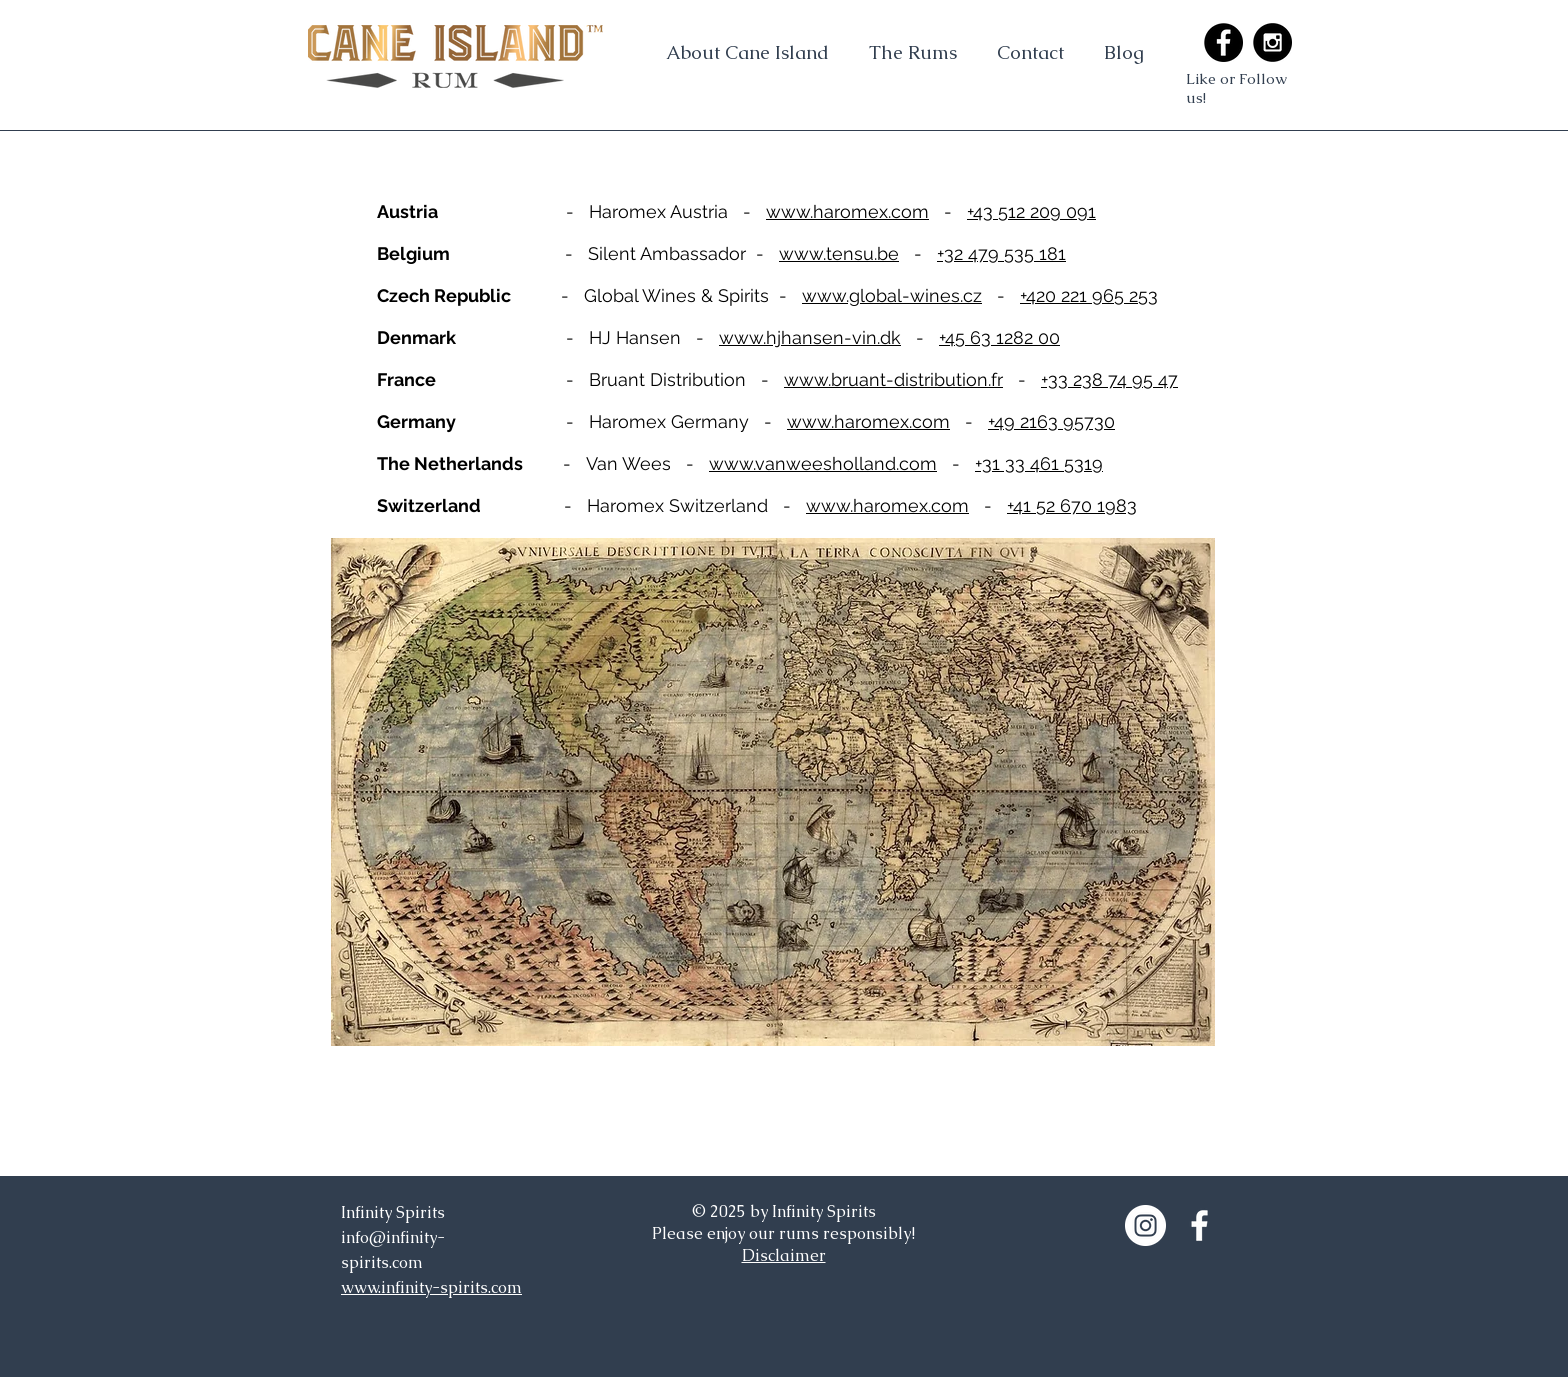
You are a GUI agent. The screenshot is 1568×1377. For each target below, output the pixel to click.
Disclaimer (784, 1255)
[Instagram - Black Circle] (1272, 42)
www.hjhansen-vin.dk (810, 337)
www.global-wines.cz (892, 295)
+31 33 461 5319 (1039, 463)
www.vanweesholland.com (823, 463)
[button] (913, 51)
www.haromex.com (847, 211)
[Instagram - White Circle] (1145, 1225)
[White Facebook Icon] (1199, 1225)
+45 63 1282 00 (999, 337)
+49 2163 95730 (1051, 421)
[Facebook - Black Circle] (1223, 42)
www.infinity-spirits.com (431, 1287)
